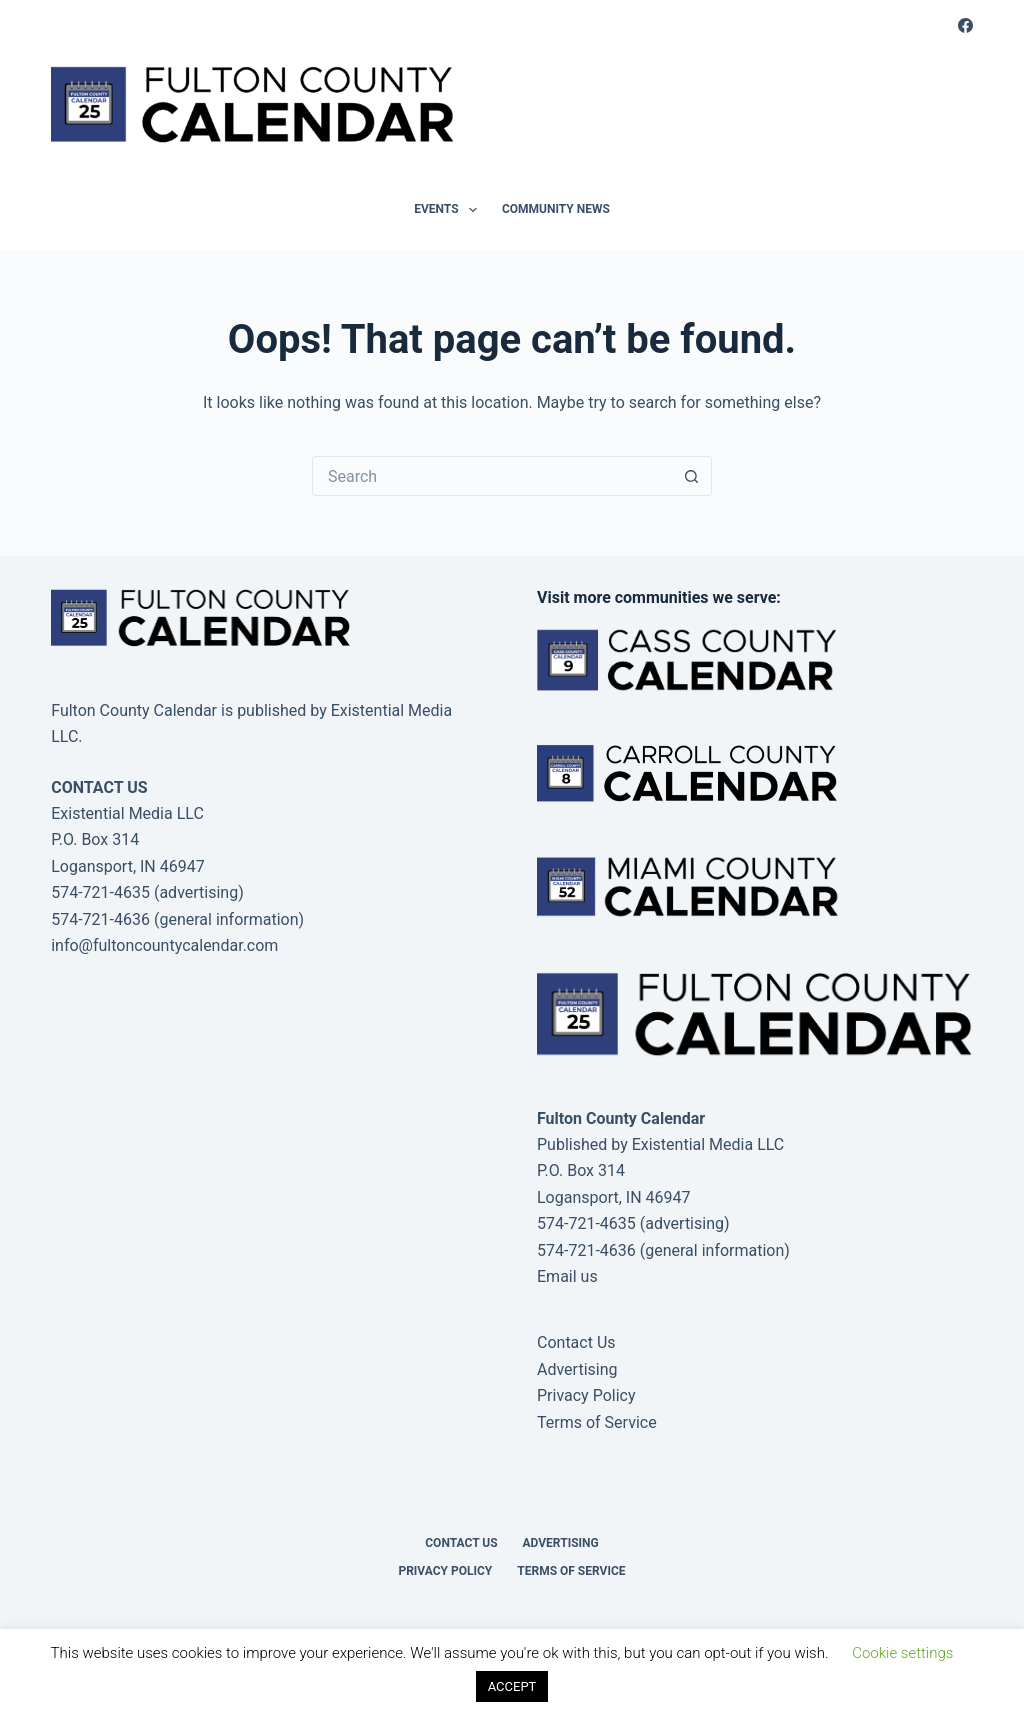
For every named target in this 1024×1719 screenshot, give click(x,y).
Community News (556, 209)
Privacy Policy (586, 1395)
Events (449, 210)
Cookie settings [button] (902, 1653)
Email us (567, 1276)
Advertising (577, 1369)
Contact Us (576, 1342)
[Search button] (692, 476)
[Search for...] (492, 476)
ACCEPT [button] (512, 1686)
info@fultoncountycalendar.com (164, 945)
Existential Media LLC (708, 1144)
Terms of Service (597, 1422)
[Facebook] (965, 25)
